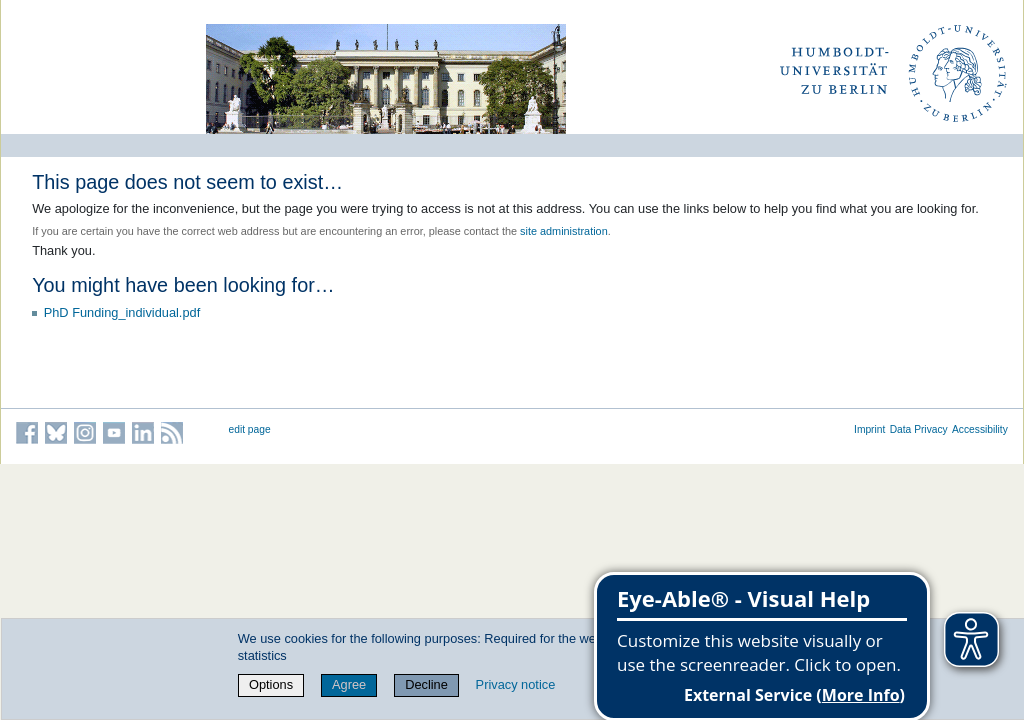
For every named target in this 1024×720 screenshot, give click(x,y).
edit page (250, 429)
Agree (349, 684)
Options (271, 684)
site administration (564, 231)
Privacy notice (516, 684)
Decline (426, 684)
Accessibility (980, 429)
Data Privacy (919, 429)
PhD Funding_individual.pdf (122, 312)
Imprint (869, 429)
